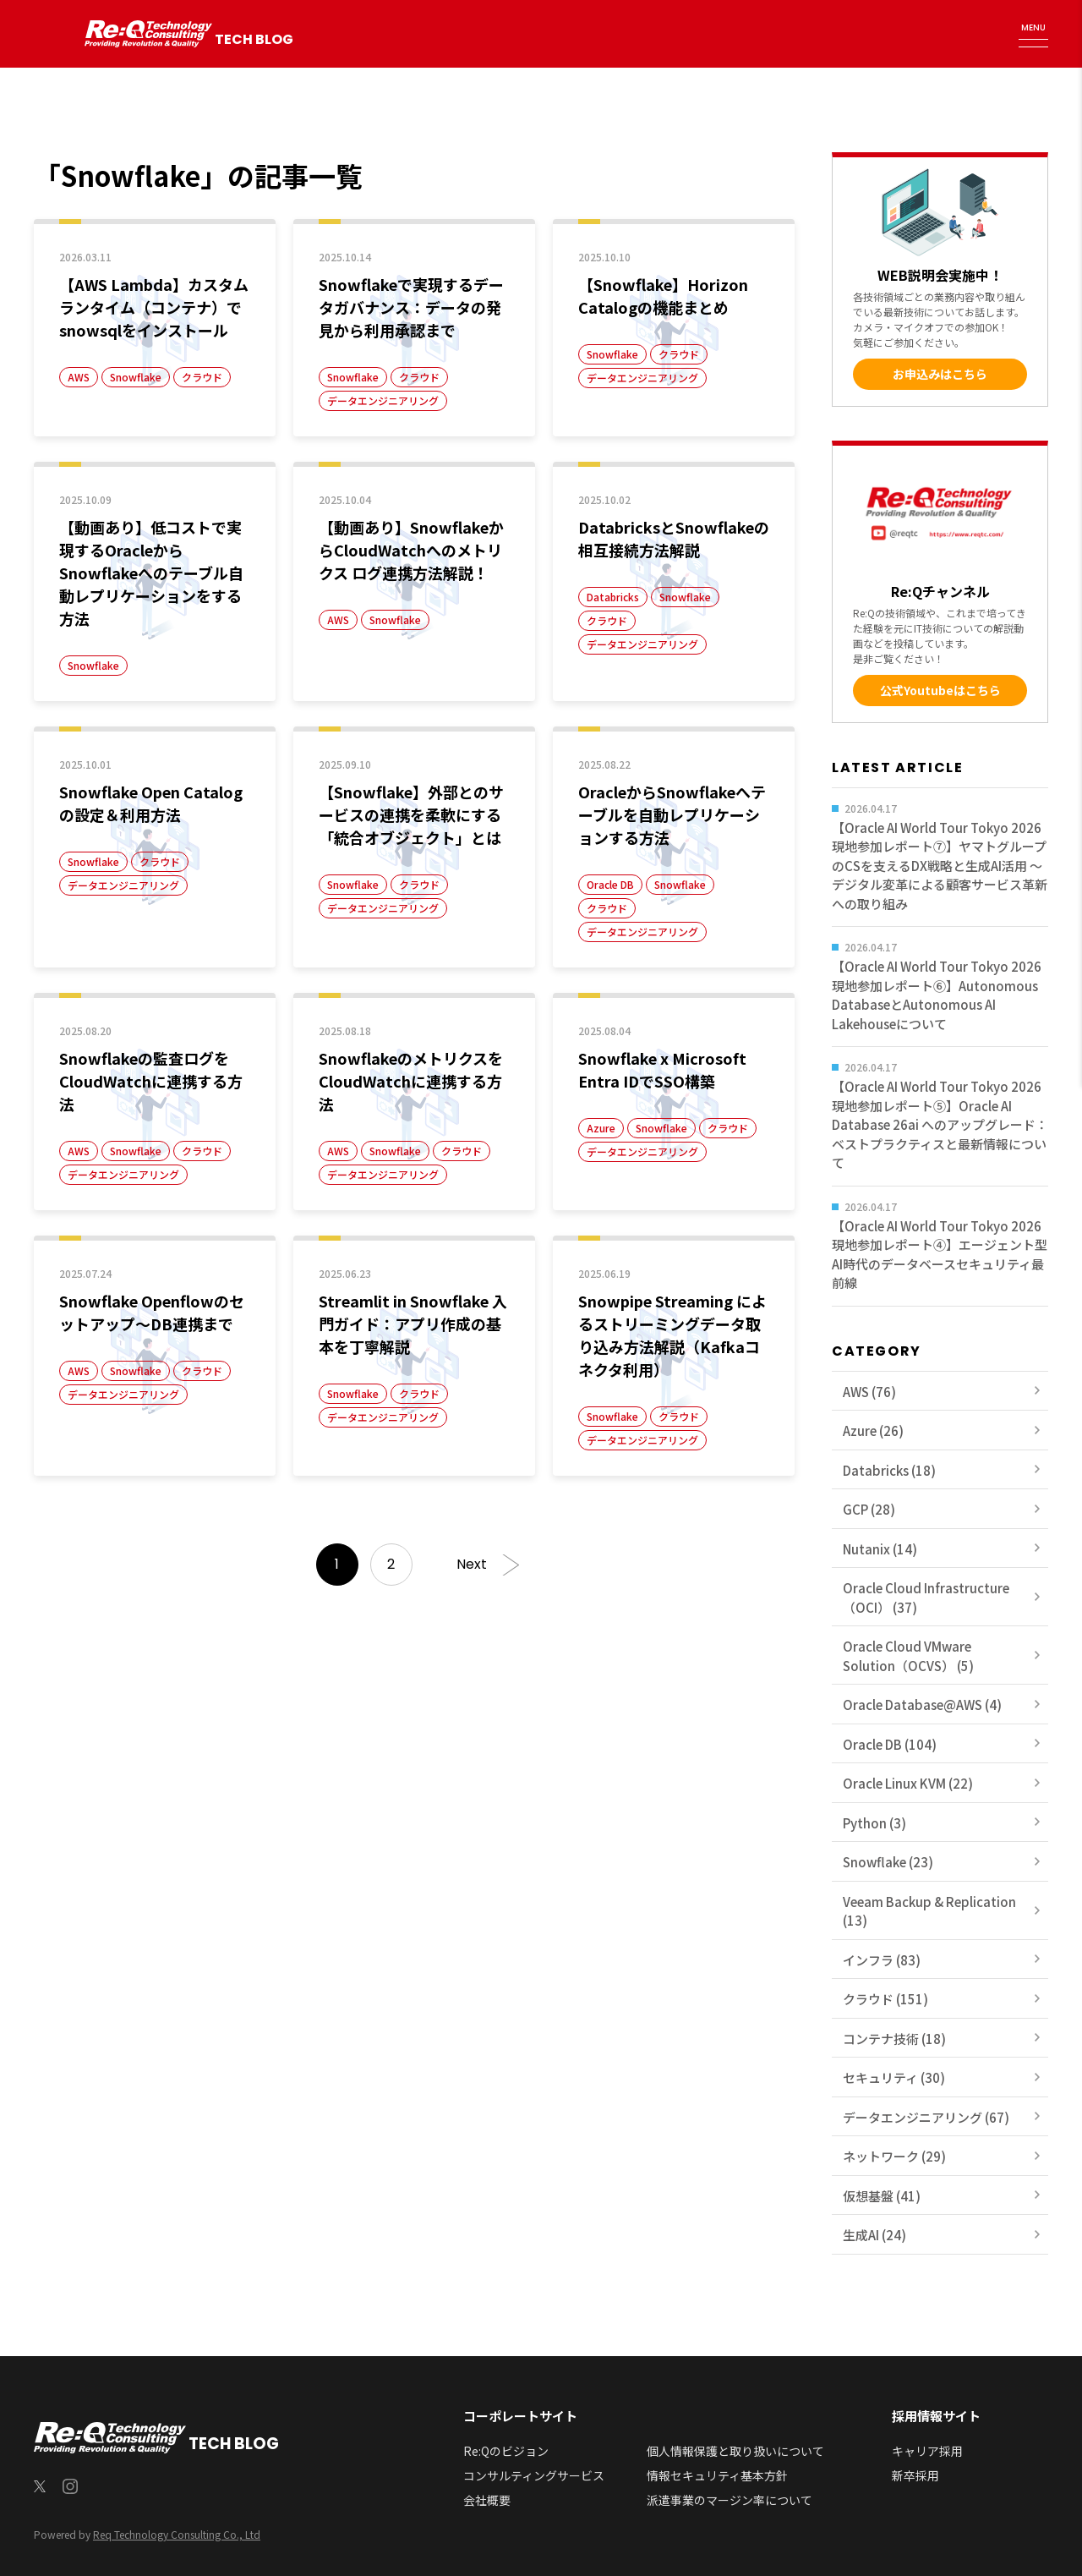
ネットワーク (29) (894, 2156)
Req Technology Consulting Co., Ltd (176, 2534)
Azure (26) (873, 1430)
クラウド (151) (885, 1999)
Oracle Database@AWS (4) (922, 1704)
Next (471, 1564)
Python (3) (874, 1823)
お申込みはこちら (940, 373)
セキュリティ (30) (894, 2077)
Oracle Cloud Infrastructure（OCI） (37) (926, 1597)
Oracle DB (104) (890, 1744)
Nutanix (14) (880, 1549)
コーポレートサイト (520, 2416)
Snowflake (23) (888, 1862)
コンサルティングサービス (533, 2475)
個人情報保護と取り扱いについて (735, 2450)
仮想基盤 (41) (882, 2196)
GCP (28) (869, 1509)
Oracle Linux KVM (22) (908, 1783)
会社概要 (487, 2499)
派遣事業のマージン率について (729, 2499)
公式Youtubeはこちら (940, 690)
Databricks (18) (889, 1470)
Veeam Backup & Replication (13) (929, 1911)
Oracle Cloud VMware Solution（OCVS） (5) (908, 1655)
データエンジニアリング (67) (926, 2117)
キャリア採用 (927, 2450)
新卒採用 (915, 2475)
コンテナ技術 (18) (894, 2038)
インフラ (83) (882, 1960)
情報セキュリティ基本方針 (717, 2475)
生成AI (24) (874, 2235)
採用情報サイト (936, 2416)
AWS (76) (869, 1391)
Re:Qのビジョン (506, 2450)
